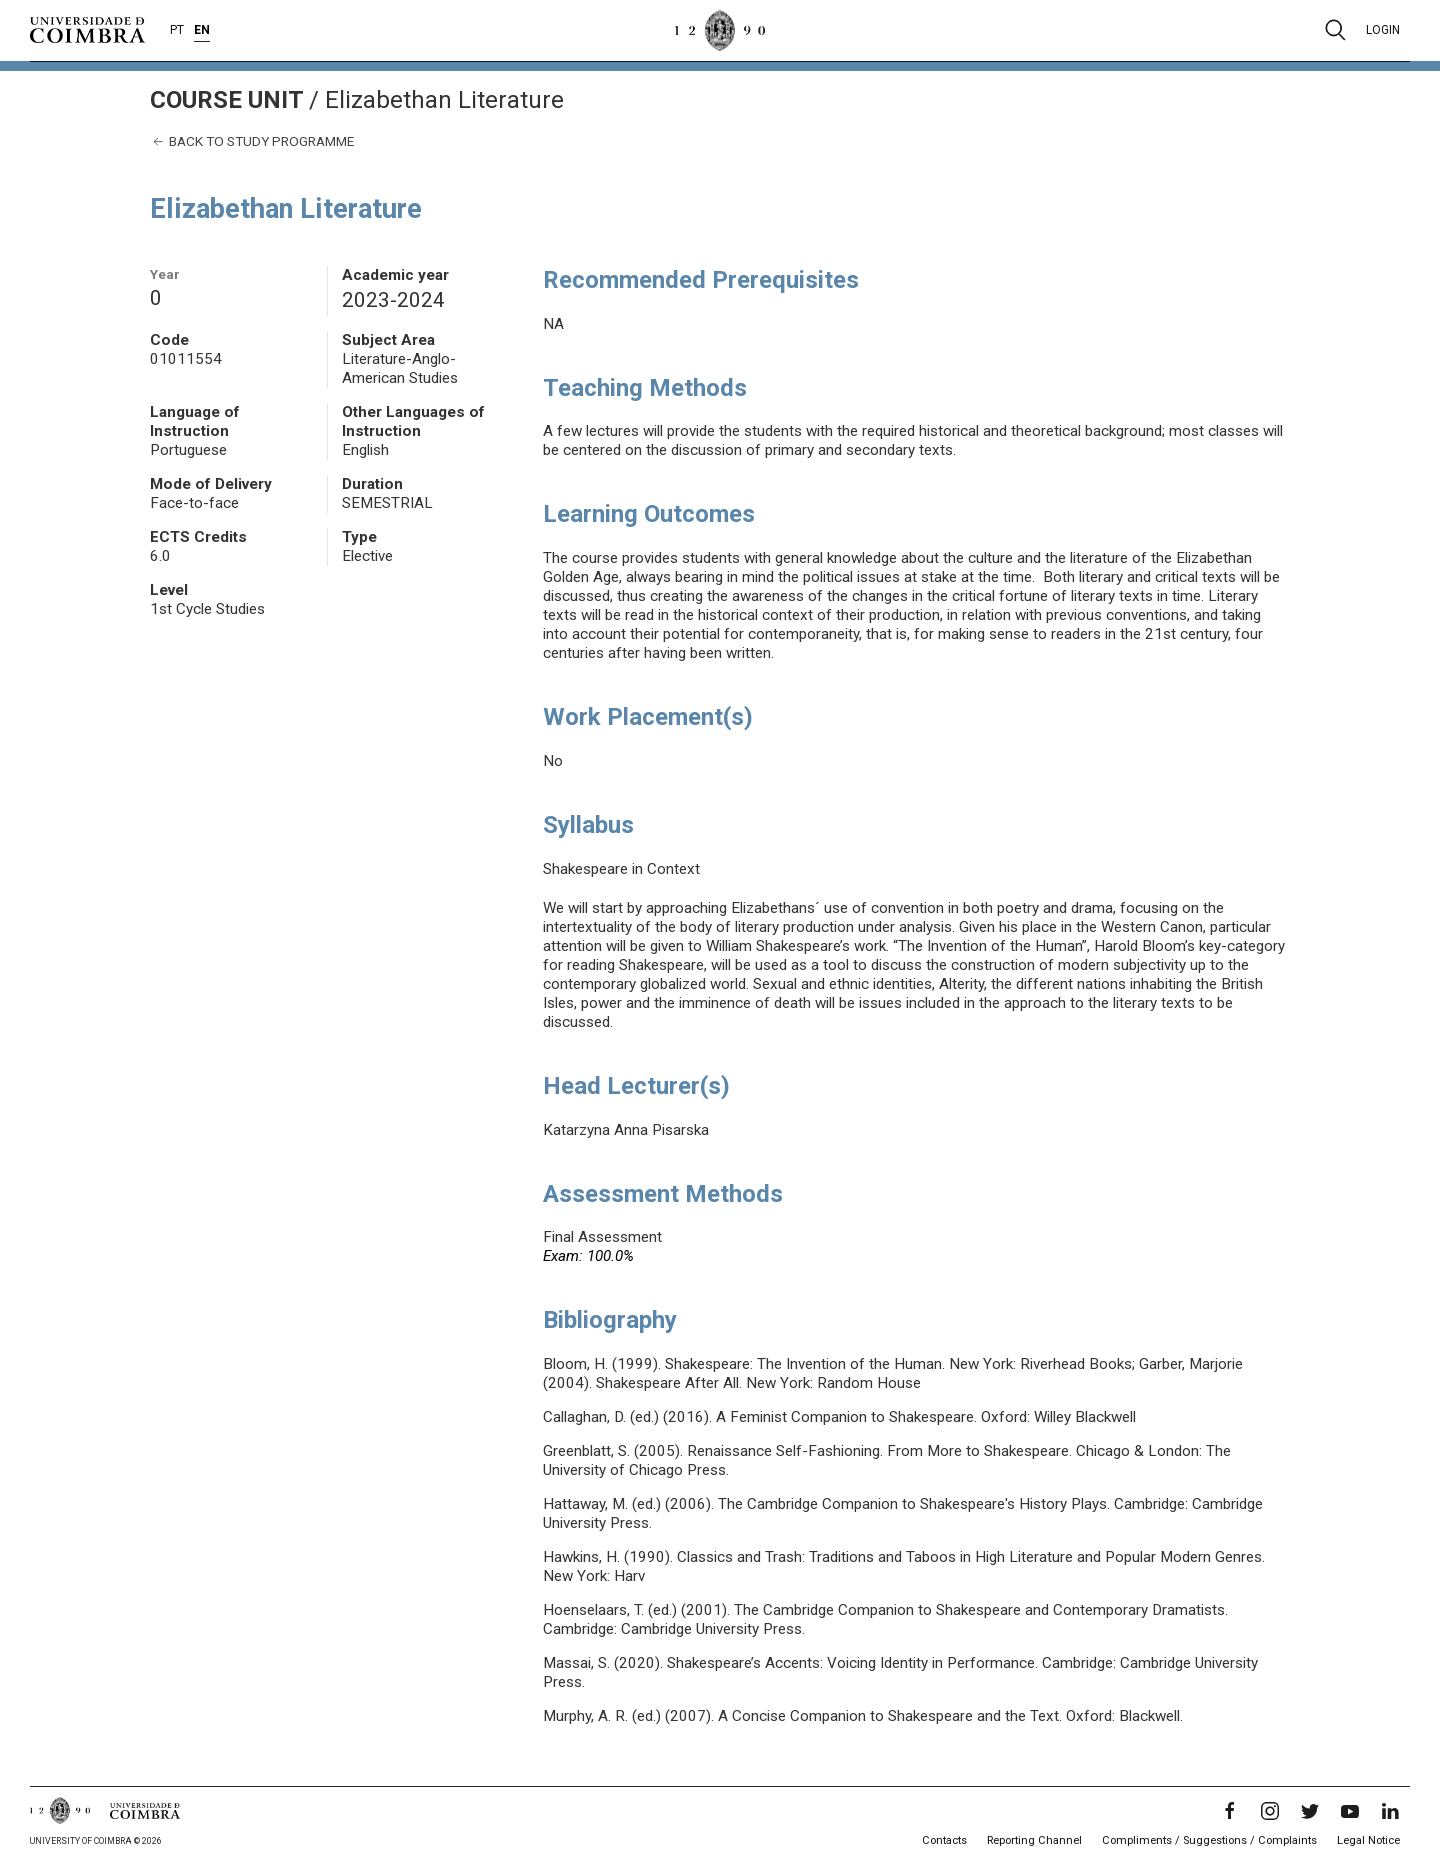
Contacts (944, 1840)
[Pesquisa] (1335, 30)
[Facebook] (1230, 1811)
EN (202, 30)
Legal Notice (1368, 1840)
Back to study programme (252, 141)
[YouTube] (1350, 1811)
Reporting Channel (1034, 1840)
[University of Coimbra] (87, 29)
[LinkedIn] (1390, 1811)
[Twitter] (1310, 1811)
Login (1383, 30)
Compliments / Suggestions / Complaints (1209, 1840)
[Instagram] (1270, 1811)
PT (177, 30)
